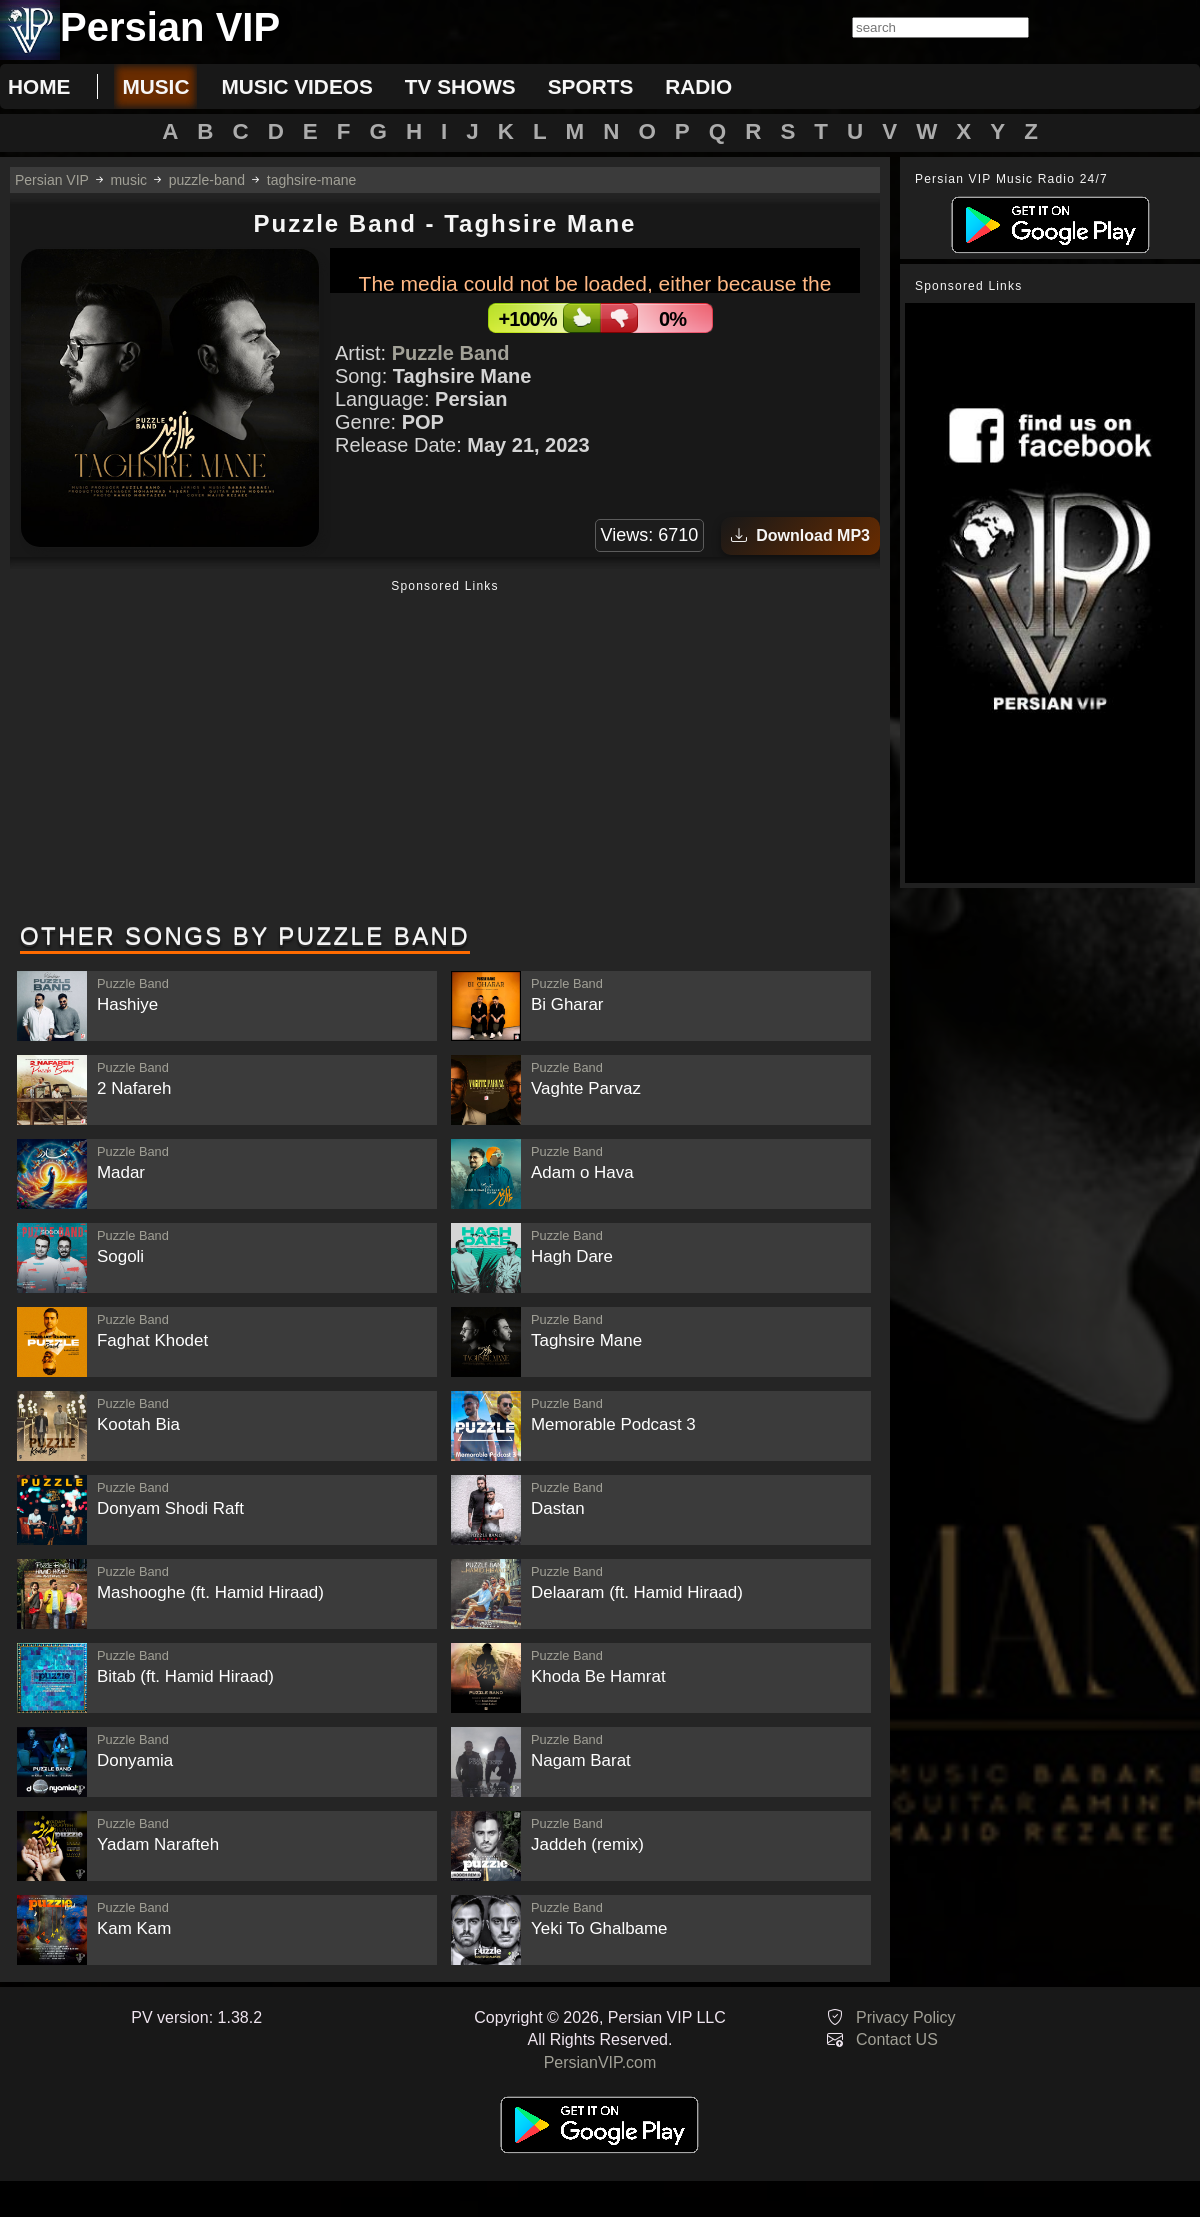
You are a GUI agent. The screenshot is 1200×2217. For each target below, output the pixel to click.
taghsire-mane (312, 180)
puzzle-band (207, 180)
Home (39, 86)
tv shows (460, 86)
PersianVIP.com (600, 2062)
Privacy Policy (906, 2017)
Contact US (897, 2039)
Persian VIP (52, 180)
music (155, 86)
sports (591, 86)
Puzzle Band (451, 353)
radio (698, 86)
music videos (296, 86)
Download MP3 (800, 535)
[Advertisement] (445, 753)
